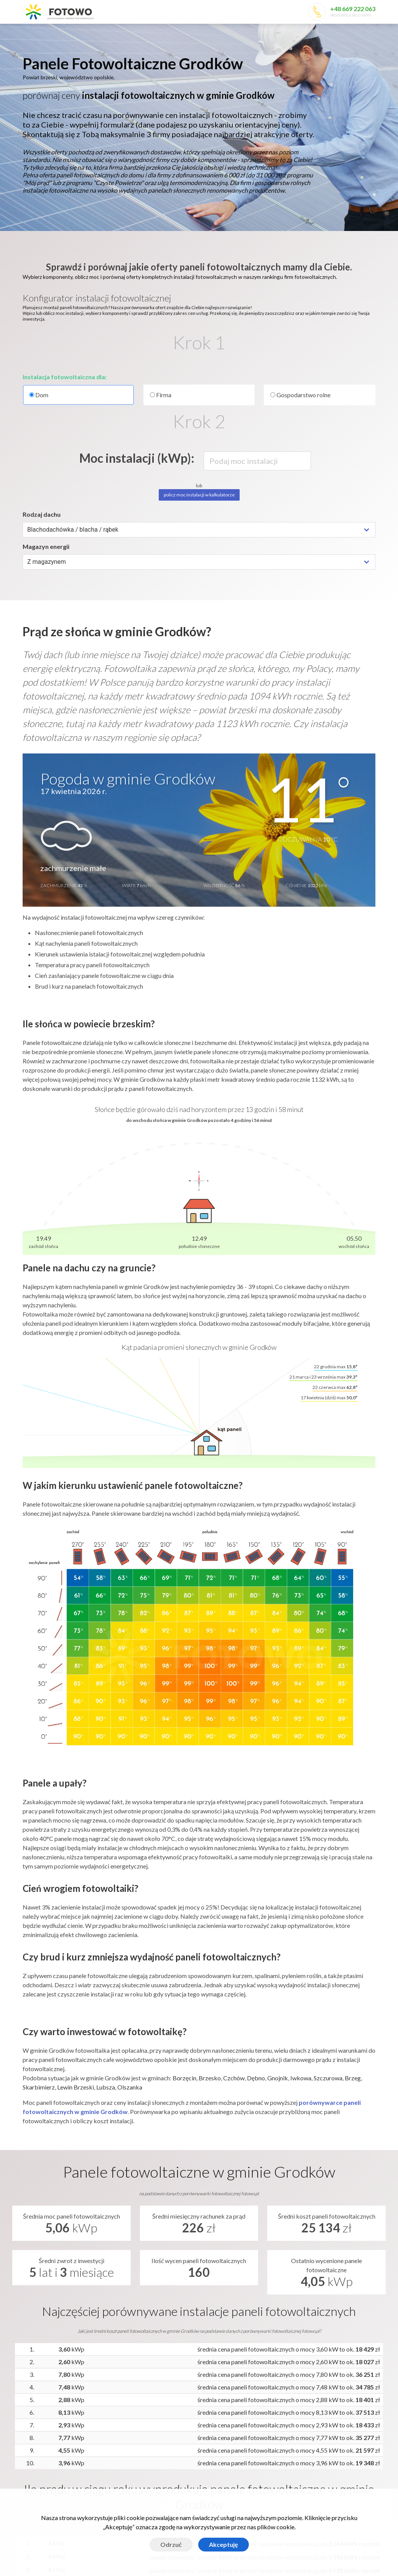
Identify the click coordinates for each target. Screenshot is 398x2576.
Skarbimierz (39, 2087)
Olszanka (129, 2087)
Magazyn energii (46, 546)
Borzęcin (184, 2077)
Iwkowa (300, 2077)
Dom (78, 395)
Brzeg (353, 2077)
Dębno (256, 2077)
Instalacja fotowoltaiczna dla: (65, 376)
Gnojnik (277, 2077)
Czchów (234, 2077)
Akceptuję (223, 2544)
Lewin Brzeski (75, 2087)
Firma (160, 394)
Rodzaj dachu (42, 514)
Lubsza (105, 2087)
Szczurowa (328, 2077)
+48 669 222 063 (352, 8)
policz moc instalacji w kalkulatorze (199, 495)
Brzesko (210, 2077)
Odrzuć (171, 2544)
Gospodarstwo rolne (300, 394)
